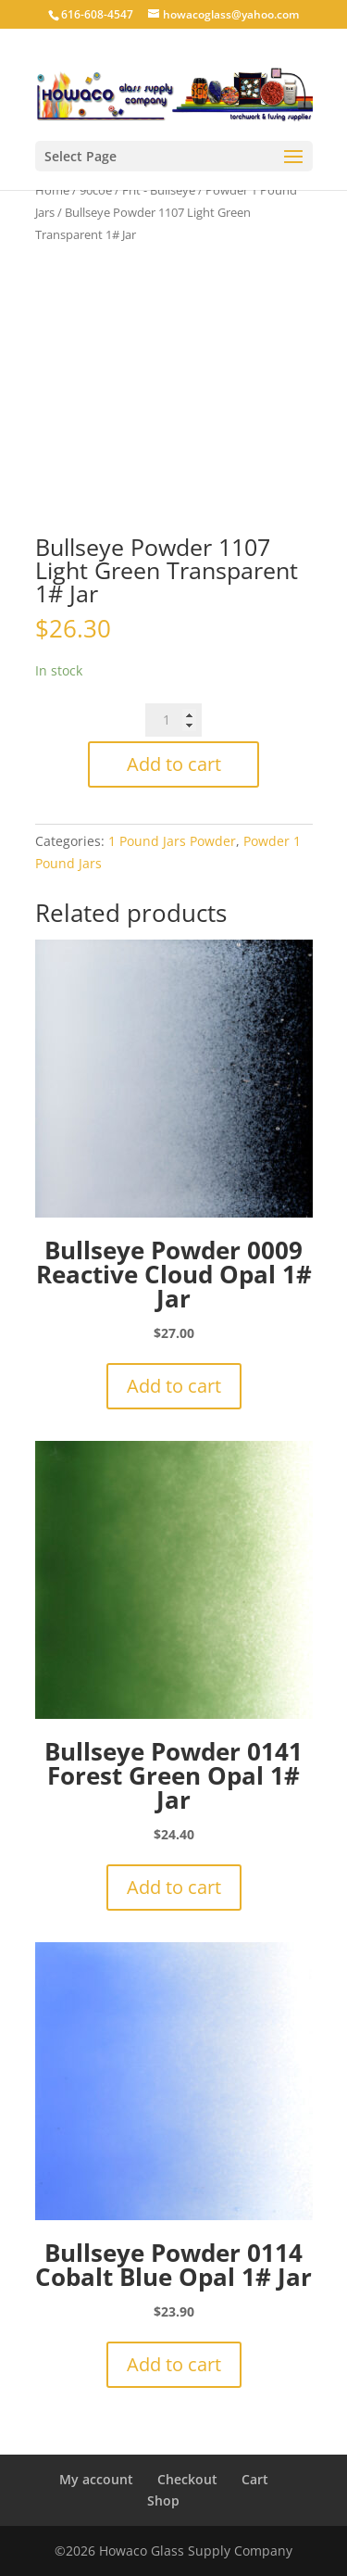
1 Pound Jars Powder (172, 841)
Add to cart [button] (174, 1385)
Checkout (187, 2479)
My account (96, 2479)
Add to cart (174, 764)
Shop (163, 2500)
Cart (255, 2479)
